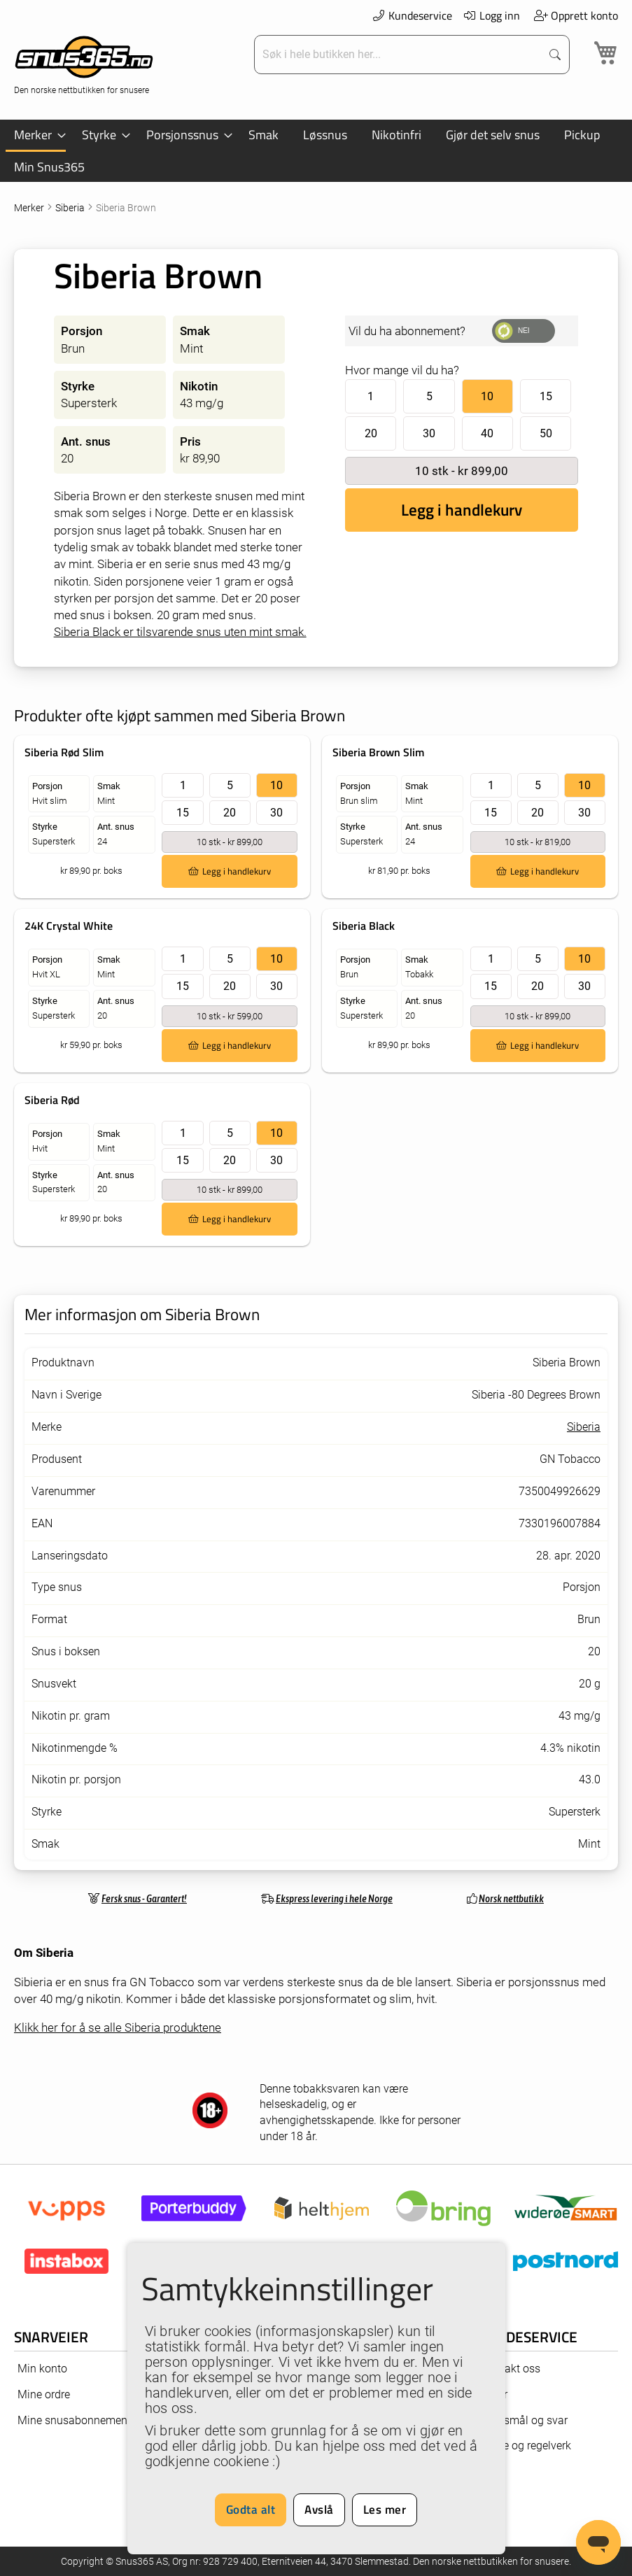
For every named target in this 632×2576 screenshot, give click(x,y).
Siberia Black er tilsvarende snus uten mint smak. (180, 632)
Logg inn (492, 15)
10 (487, 396)
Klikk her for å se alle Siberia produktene (117, 2027)
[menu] (316, 151)
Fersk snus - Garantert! (144, 1898)
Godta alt (251, 2509)
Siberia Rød (52, 1099)
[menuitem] (36, 136)
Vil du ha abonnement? (407, 331)
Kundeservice (411, 15)
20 (371, 433)
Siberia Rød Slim (64, 752)
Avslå (319, 2509)
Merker (30, 207)
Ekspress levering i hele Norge (334, 1898)
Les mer (385, 2509)
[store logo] (84, 63)
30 (429, 433)
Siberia (71, 207)
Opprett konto (575, 15)
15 (546, 396)
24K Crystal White (68, 925)
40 (487, 433)
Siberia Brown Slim (378, 752)
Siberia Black (363, 925)
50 (546, 433)
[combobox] (399, 54)
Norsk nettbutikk (511, 1898)
